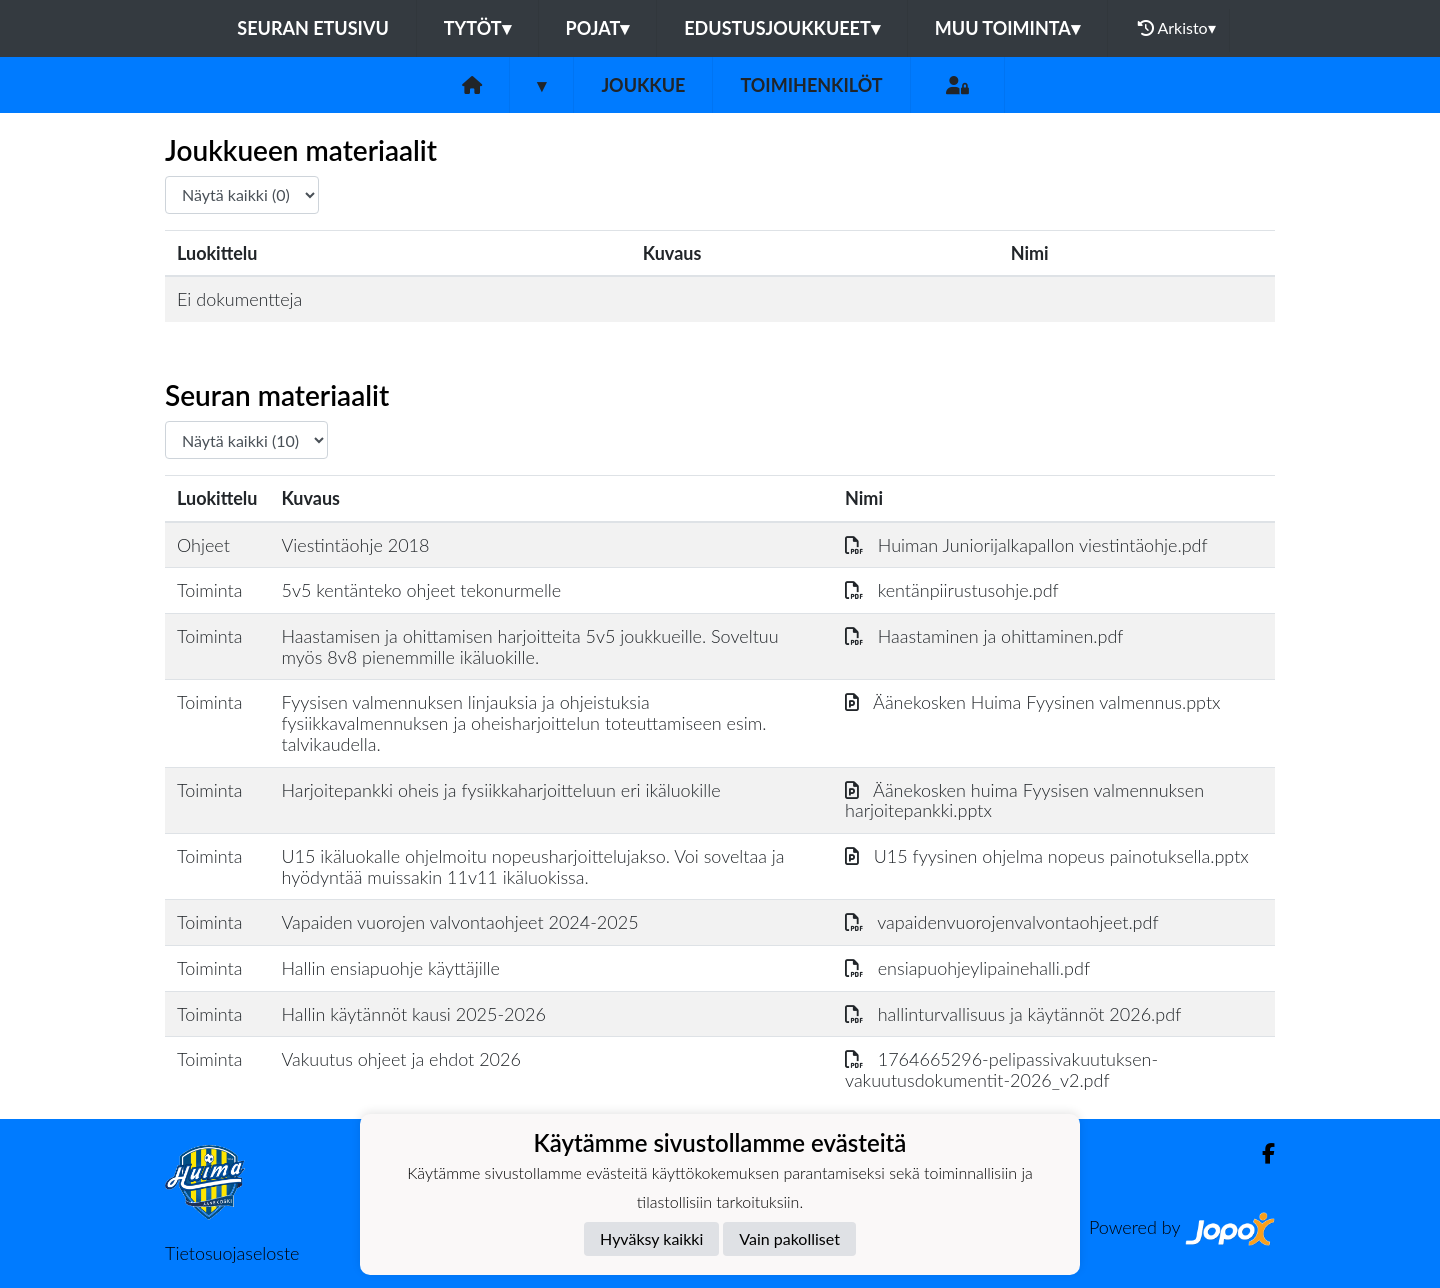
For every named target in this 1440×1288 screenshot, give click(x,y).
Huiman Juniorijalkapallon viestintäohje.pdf (1026, 545)
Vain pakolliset (789, 1238)
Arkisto (1177, 28)
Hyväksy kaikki (651, 1238)
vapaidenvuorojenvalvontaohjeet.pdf (1002, 922)
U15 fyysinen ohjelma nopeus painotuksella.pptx (1047, 856)
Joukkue (643, 85)
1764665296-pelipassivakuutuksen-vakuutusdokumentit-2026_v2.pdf (1001, 1069)
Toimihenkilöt (811, 85)
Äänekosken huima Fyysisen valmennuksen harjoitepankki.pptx (1024, 800)
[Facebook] (1260, 1153)
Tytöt (477, 28)
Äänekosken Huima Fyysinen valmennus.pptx (1033, 702)
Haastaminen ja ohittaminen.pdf (984, 636)
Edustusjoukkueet (781, 28)
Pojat (598, 28)
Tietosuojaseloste (232, 1253)
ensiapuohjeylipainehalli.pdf (967, 968)
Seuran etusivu (313, 28)
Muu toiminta (1007, 28)
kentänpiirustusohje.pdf (952, 590)
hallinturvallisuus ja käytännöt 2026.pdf (1013, 1014)
